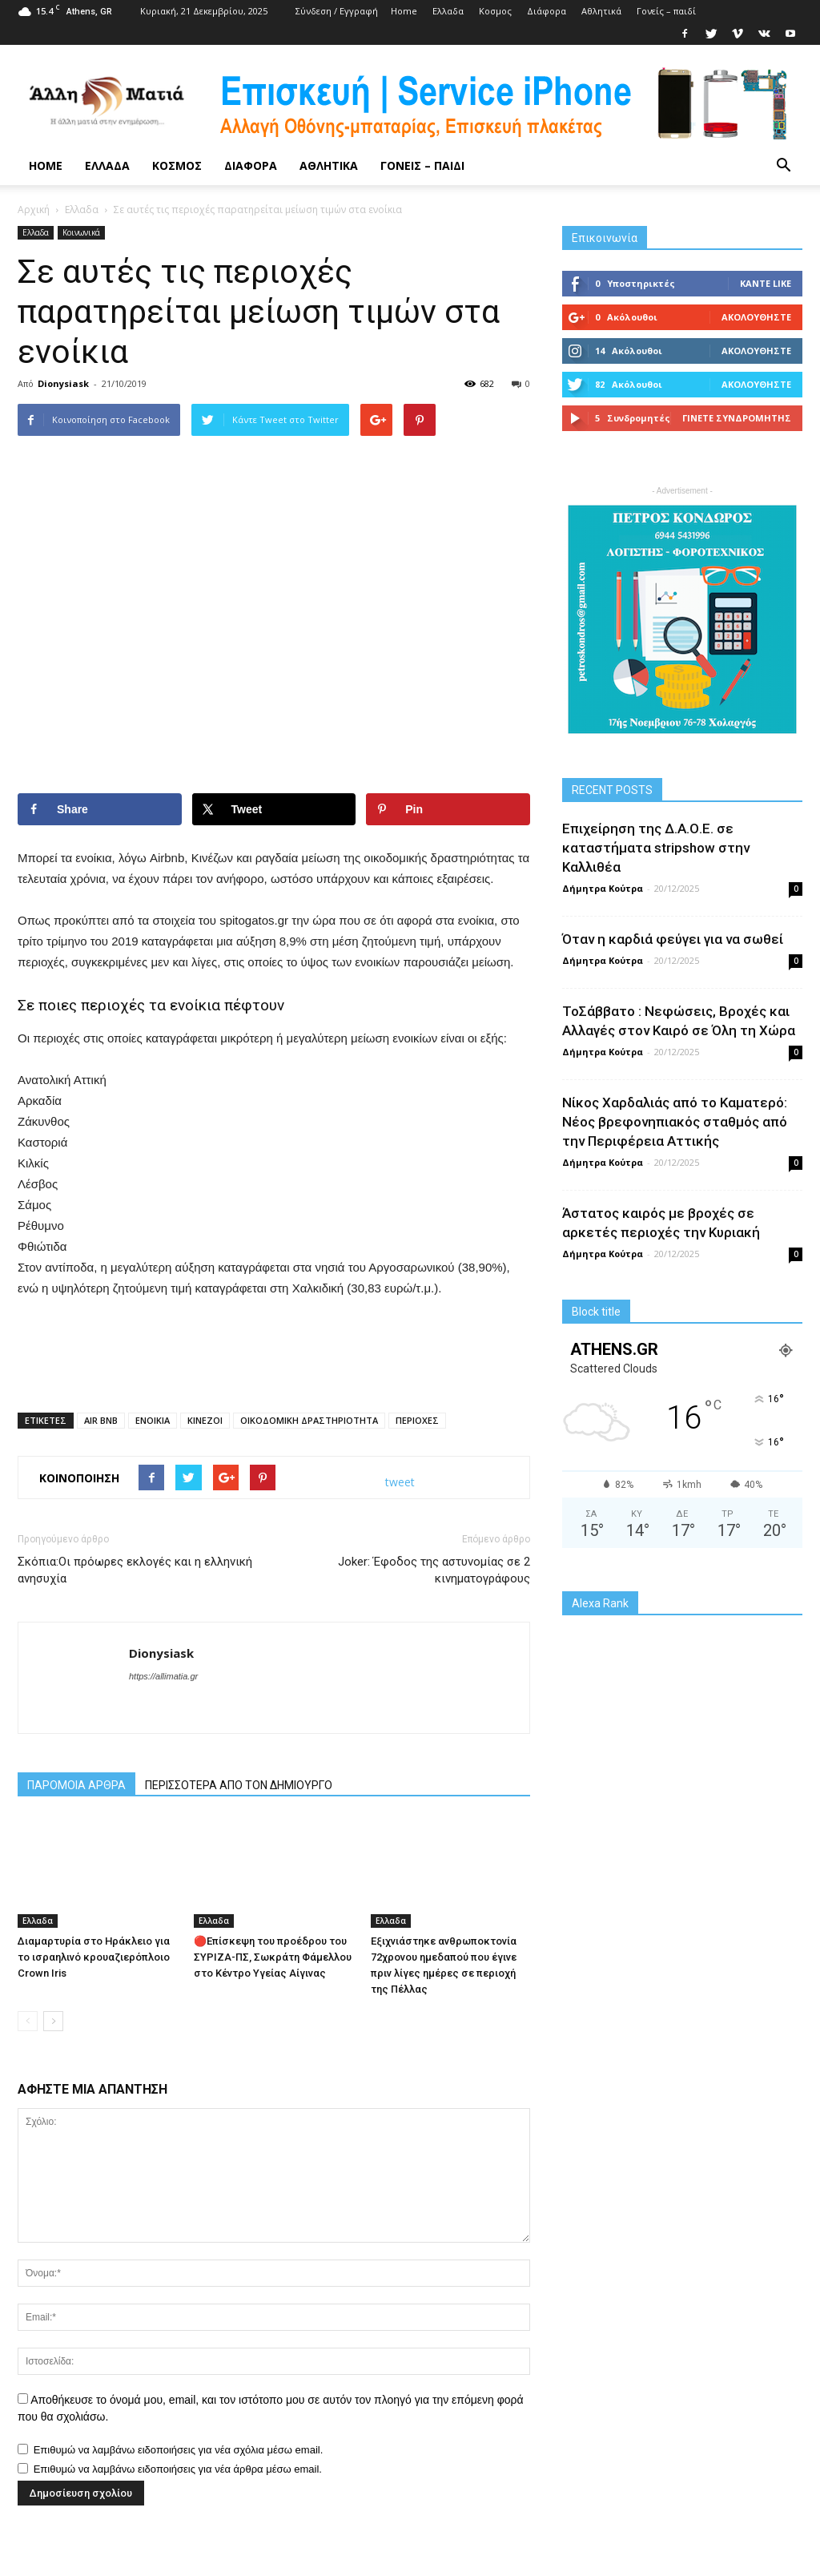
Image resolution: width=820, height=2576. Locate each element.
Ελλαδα (448, 11)
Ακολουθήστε (756, 317)
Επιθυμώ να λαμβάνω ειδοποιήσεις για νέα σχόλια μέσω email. (179, 2450)
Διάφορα (546, 11)
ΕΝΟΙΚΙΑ (152, 1420)
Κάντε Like (765, 283)
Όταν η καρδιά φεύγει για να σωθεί (672, 939)
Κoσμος (495, 11)
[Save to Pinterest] (448, 809)
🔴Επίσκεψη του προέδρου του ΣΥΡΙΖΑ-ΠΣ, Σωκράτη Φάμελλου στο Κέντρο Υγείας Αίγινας (273, 1957)
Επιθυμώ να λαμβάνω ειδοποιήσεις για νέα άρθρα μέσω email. (178, 2469)
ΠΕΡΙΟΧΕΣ (417, 1420)
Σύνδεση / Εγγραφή (336, 11)
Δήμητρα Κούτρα (602, 888)
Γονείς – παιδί (666, 11)
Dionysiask (63, 383)
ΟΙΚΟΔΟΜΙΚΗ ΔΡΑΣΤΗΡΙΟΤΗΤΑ (309, 1420)
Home (404, 11)
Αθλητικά (601, 11)
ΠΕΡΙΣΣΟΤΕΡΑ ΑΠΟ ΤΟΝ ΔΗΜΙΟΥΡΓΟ (238, 1785)
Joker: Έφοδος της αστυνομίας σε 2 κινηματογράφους (434, 1570)
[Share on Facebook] (100, 809)
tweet (400, 1482)
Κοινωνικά (81, 232)
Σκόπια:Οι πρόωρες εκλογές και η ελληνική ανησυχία (135, 1570)
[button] (783, 166)
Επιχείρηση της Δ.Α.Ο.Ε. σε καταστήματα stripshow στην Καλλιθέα (656, 847)
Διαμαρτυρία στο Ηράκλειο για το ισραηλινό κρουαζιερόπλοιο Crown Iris (94, 1957)
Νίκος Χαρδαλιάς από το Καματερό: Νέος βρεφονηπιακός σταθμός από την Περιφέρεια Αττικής (674, 1121)
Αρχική (34, 209)
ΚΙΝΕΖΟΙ (205, 1420)
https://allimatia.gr (163, 1676)
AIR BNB (101, 1420)
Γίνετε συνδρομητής (736, 418)
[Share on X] (274, 809)
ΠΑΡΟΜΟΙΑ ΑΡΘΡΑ (76, 1785)
